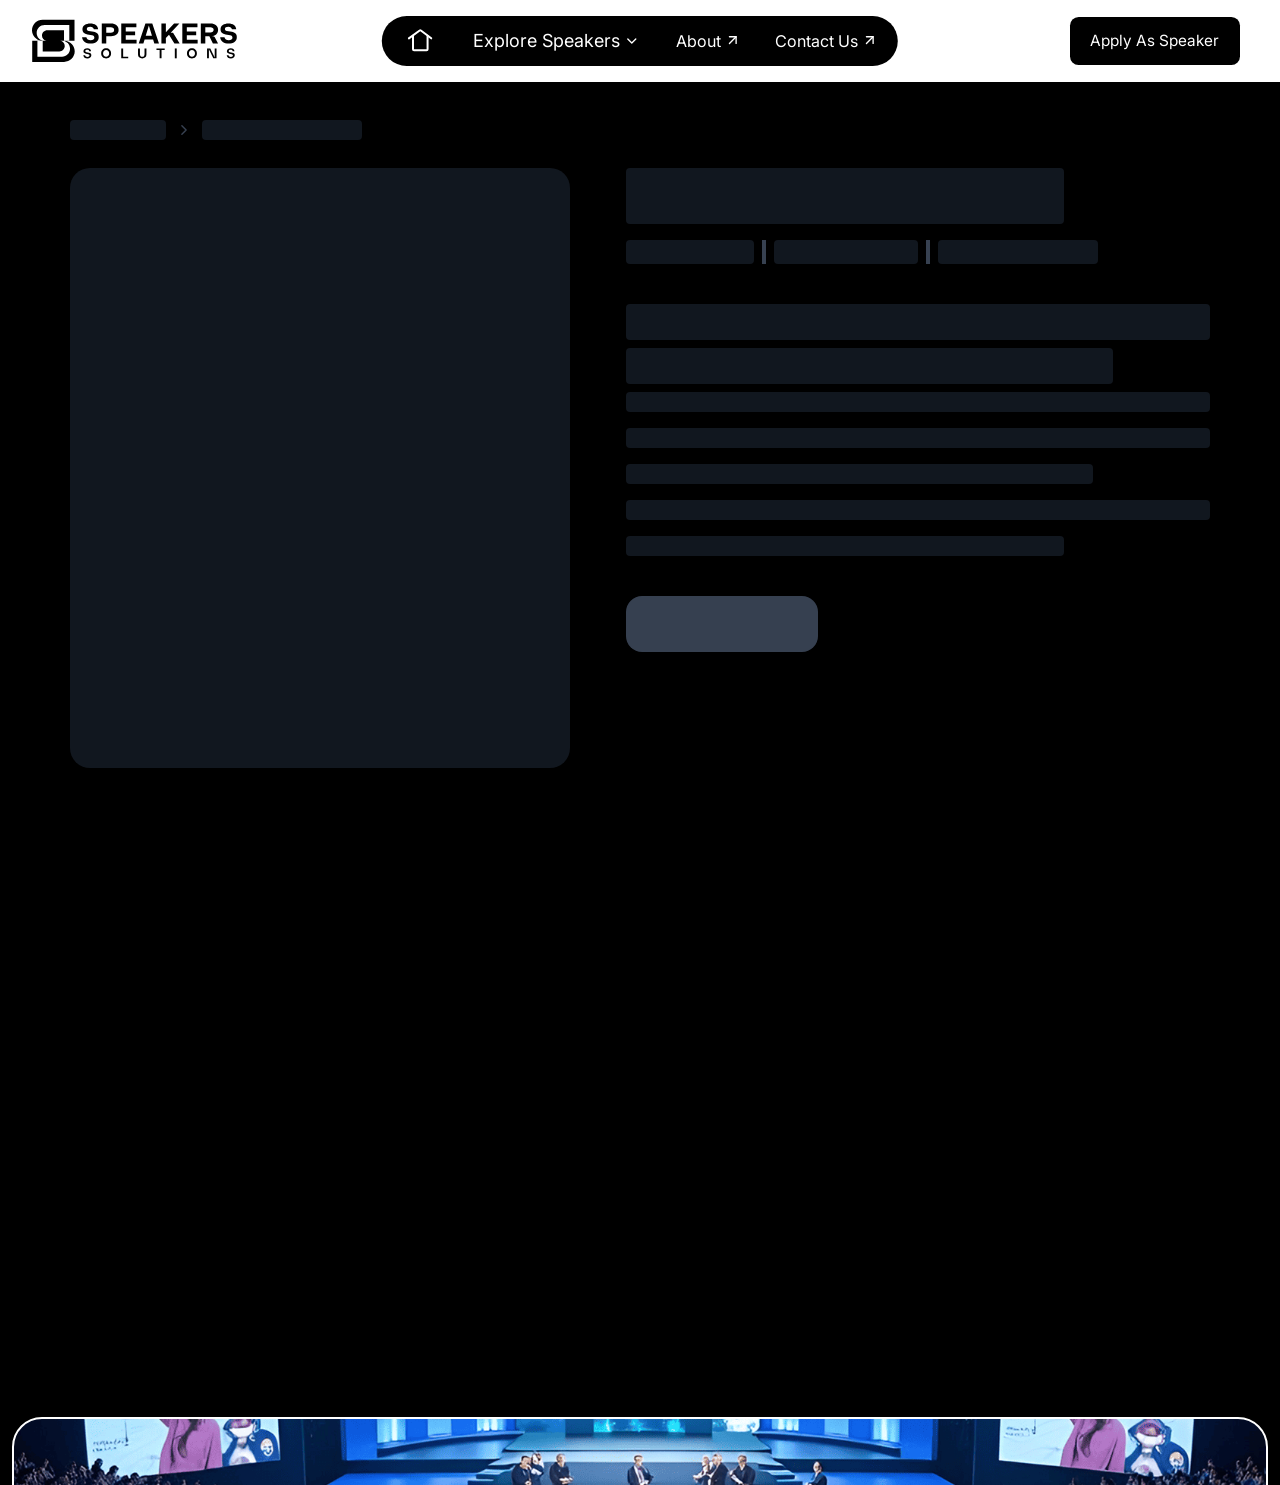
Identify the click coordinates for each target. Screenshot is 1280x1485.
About (708, 41)
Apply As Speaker (1154, 40)
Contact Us (826, 41)
